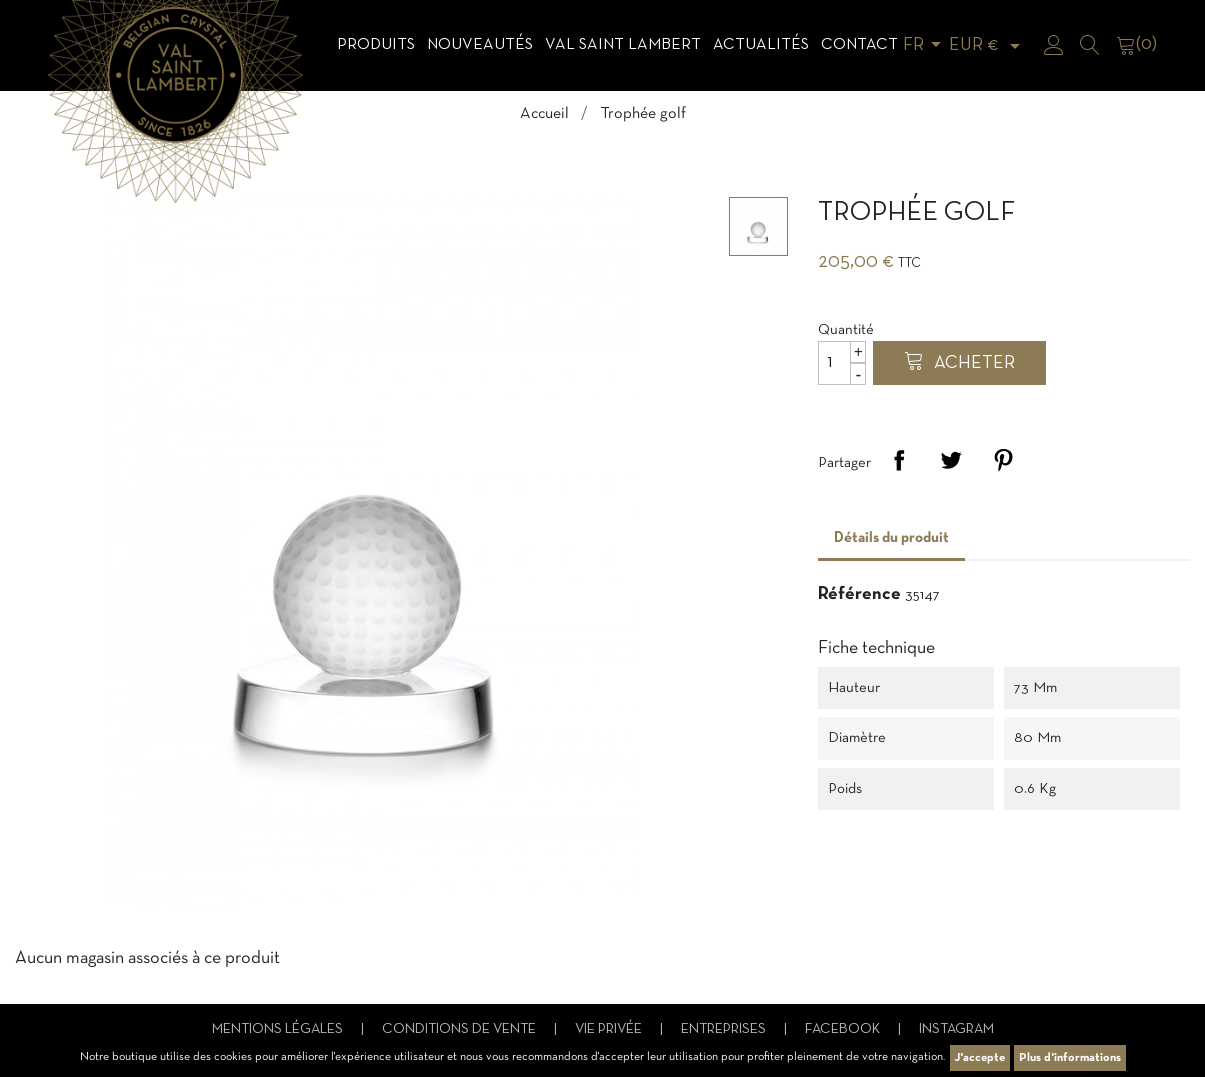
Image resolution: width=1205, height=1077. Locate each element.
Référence (859, 594)
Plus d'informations (1070, 1058)
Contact (859, 45)
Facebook (844, 1029)
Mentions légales (279, 1029)
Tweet (951, 460)
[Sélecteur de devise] (988, 45)
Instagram (956, 1029)
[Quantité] (842, 363)
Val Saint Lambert (623, 45)
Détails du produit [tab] (891, 538)
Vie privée (610, 1029)
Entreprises (725, 1029)
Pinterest (1003, 460)
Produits (376, 45)
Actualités (761, 45)
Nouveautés (480, 45)
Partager (899, 460)
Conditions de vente (460, 1029)
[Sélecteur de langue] (925, 45)
